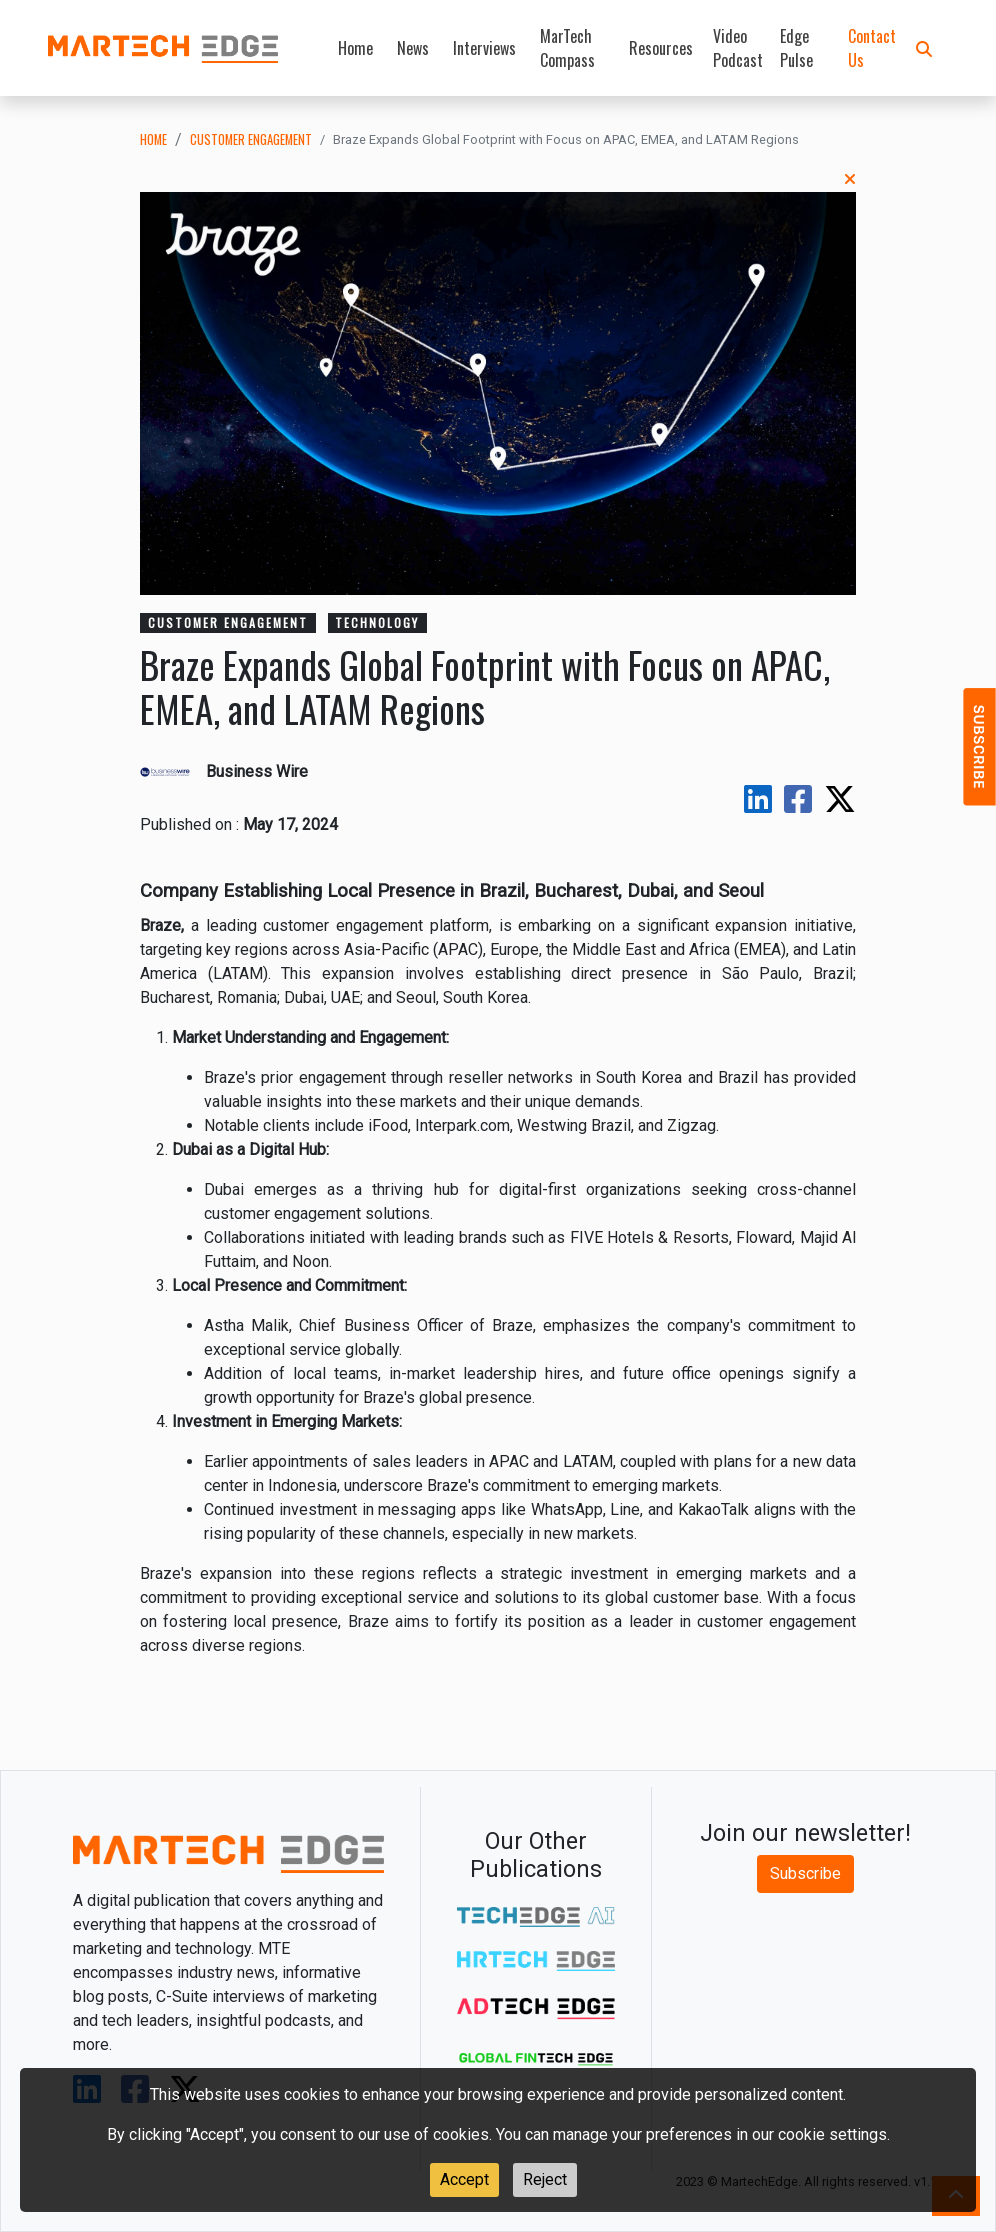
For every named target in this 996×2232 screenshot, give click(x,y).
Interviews (484, 48)
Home (355, 48)
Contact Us (872, 48)
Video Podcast (738, 48)
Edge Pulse (796, 48)
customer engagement (251, 139)
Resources (661, 48)
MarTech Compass (567, 48)
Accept (464, 2179)
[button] (924, 48)
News (413, 48)
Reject (545, 2179)
